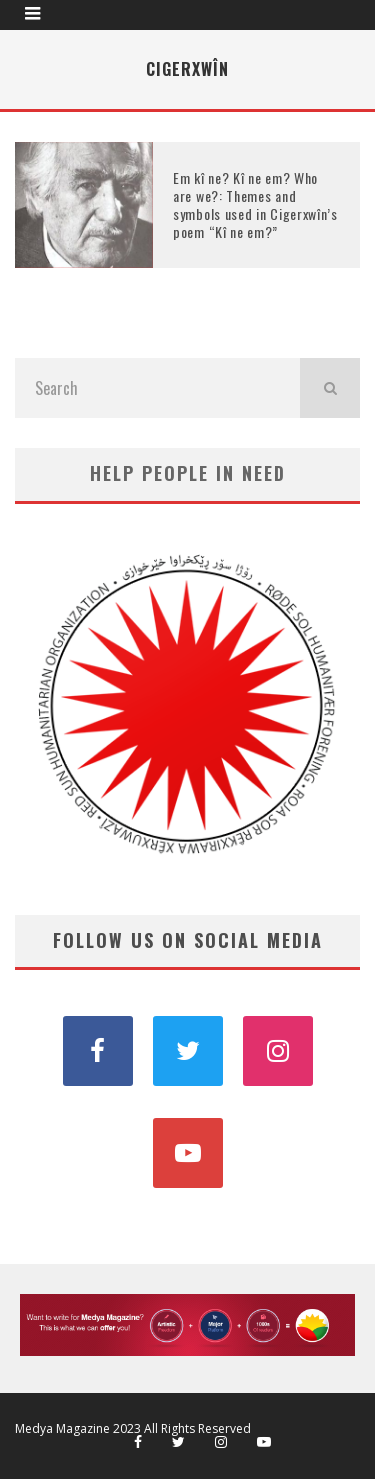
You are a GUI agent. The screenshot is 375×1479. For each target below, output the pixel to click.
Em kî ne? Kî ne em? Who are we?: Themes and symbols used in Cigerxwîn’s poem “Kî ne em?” (255, 205)
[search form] (157, 388)
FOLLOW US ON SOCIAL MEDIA (188, 940)
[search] (330, 388)
